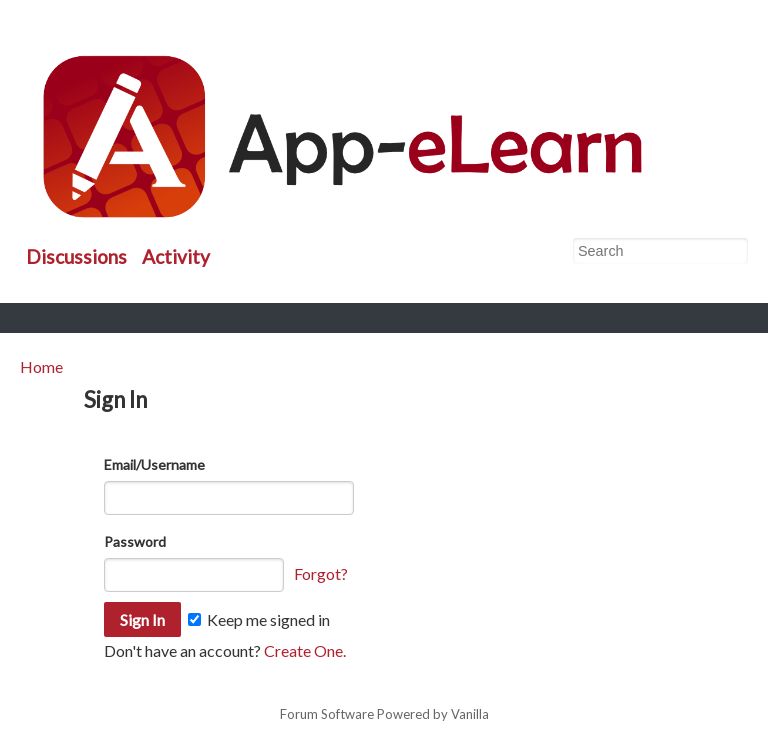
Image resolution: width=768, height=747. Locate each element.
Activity (176, 256)
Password (135, 541)
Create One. (305, 650)
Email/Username (154, 464)
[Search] (732, 252)
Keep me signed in (259, 619)
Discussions (76, 256)
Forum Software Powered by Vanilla (384, 715)
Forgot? (321, 573)
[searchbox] (660, 251)
